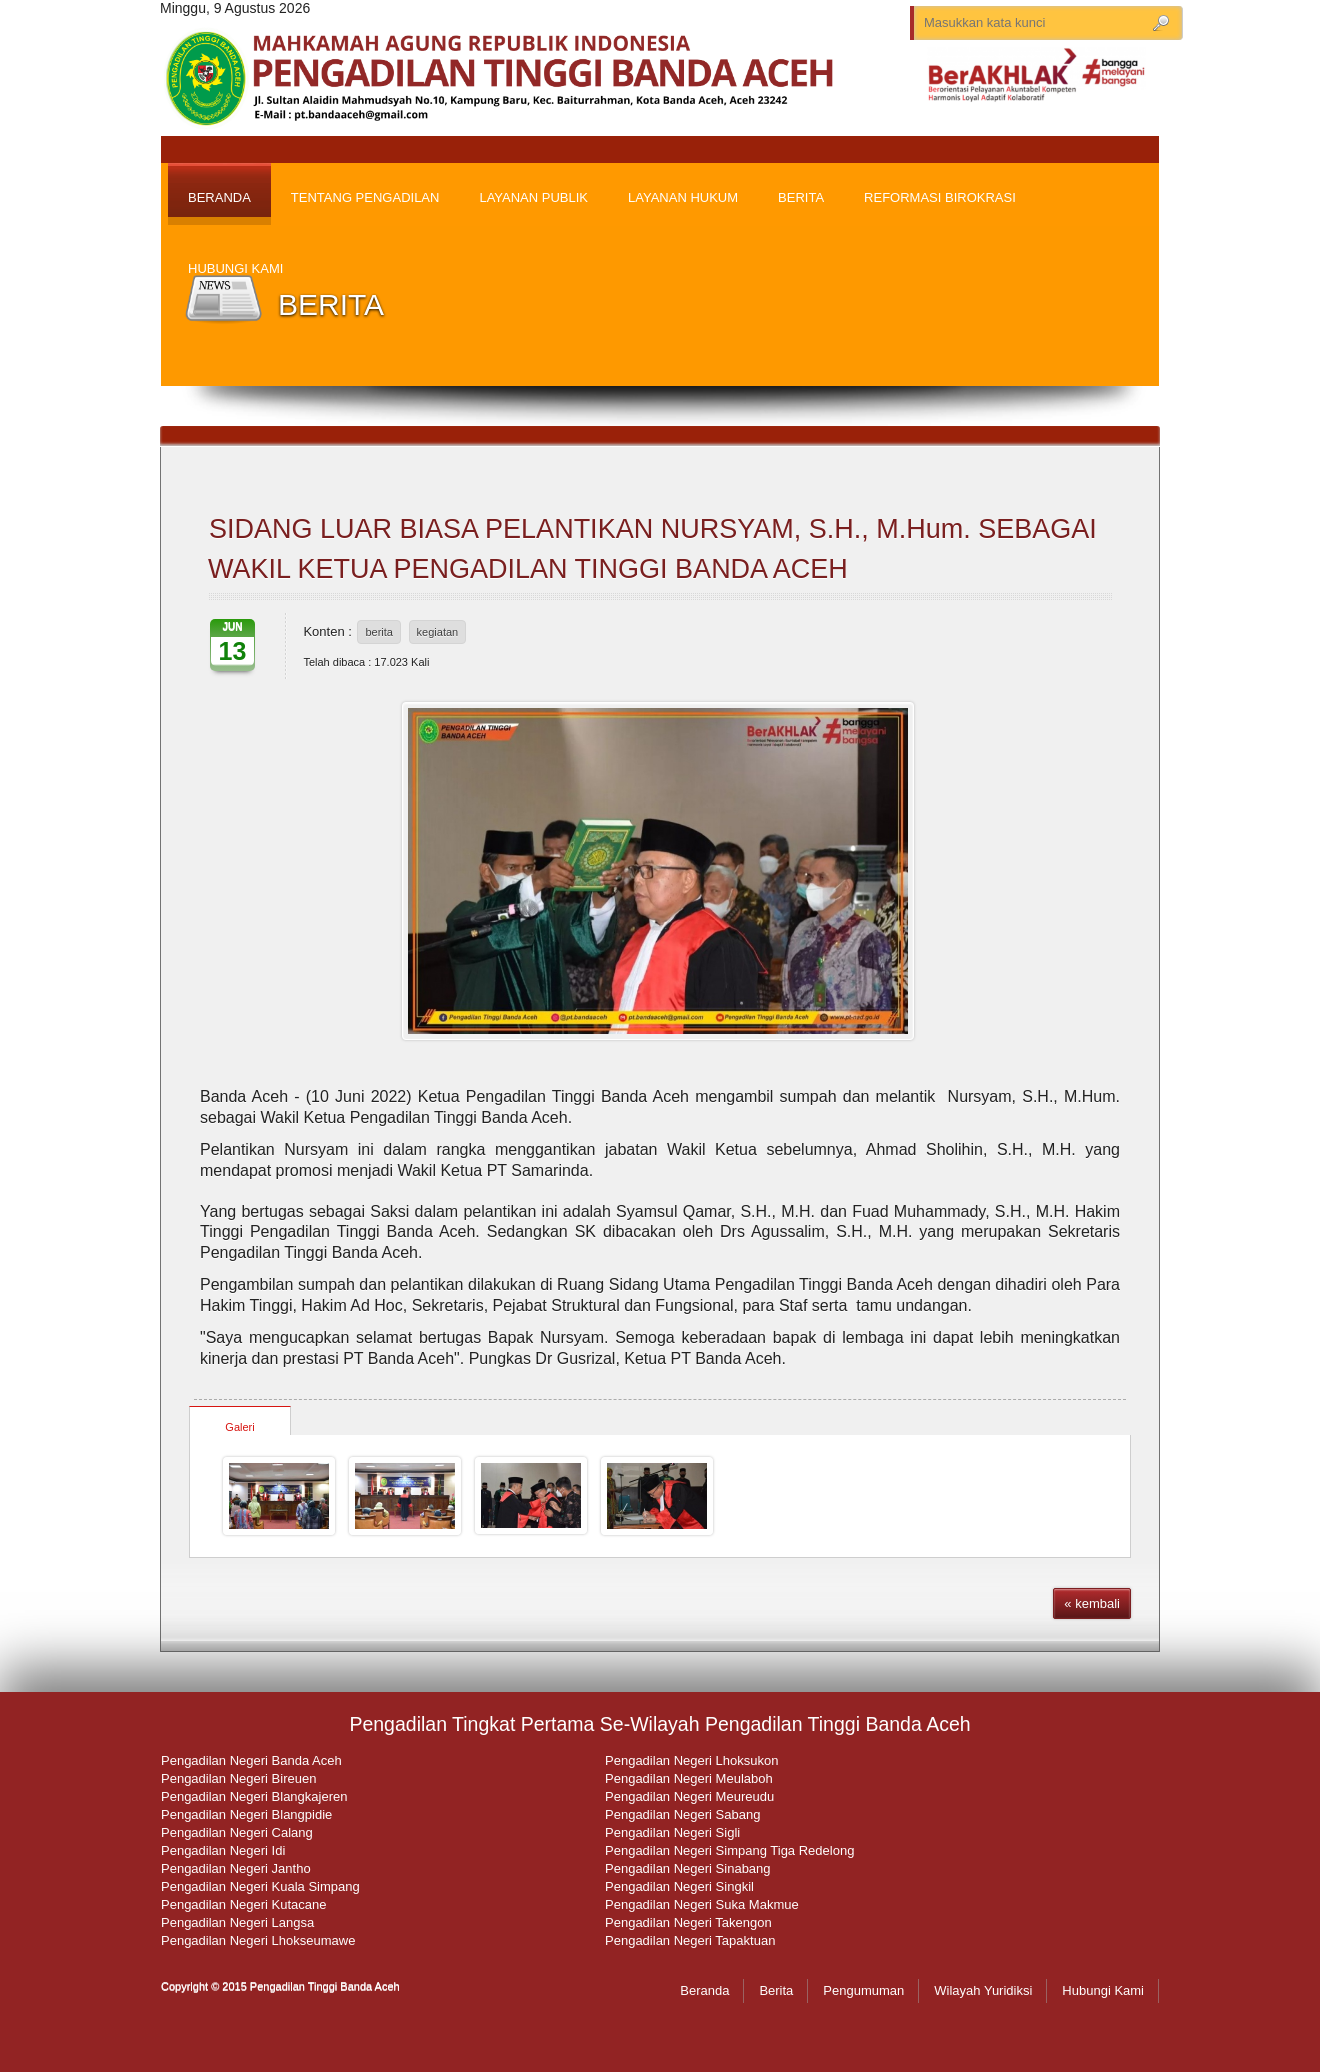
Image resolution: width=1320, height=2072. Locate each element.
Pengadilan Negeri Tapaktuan (690, 1940)
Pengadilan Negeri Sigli (672, 1832)
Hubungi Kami (1103, 1990)
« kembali (1092, 1603)
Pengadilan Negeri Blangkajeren (254, 1796)
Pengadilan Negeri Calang (237, 1832)
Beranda (704, 1990)
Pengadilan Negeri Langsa (237, 1922)
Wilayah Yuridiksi (983, 1990)
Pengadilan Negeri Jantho (236, 1868)
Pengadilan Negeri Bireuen (238, 1778)
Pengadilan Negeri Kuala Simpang (260, 1886)
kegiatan (438, 632)
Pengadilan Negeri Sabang (682, 1814)
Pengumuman (863, 1990)
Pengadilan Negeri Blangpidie (246, 1814)
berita (379, 632)
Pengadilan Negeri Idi (223, 1850)
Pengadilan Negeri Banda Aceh (251, 1760)
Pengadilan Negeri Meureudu (689, 1796)
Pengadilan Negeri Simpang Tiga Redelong (729, 1850)
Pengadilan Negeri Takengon (688, 1922)
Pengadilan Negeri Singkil (679, 1886)
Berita (776, 1990)
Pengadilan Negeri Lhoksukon (691, 1760)
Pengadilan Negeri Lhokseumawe (258, 1940)
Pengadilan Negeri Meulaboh (689, 1778)
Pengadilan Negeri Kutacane (244, 1904)
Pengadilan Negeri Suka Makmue (702, 1904)
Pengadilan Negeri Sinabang (688, 1868)
